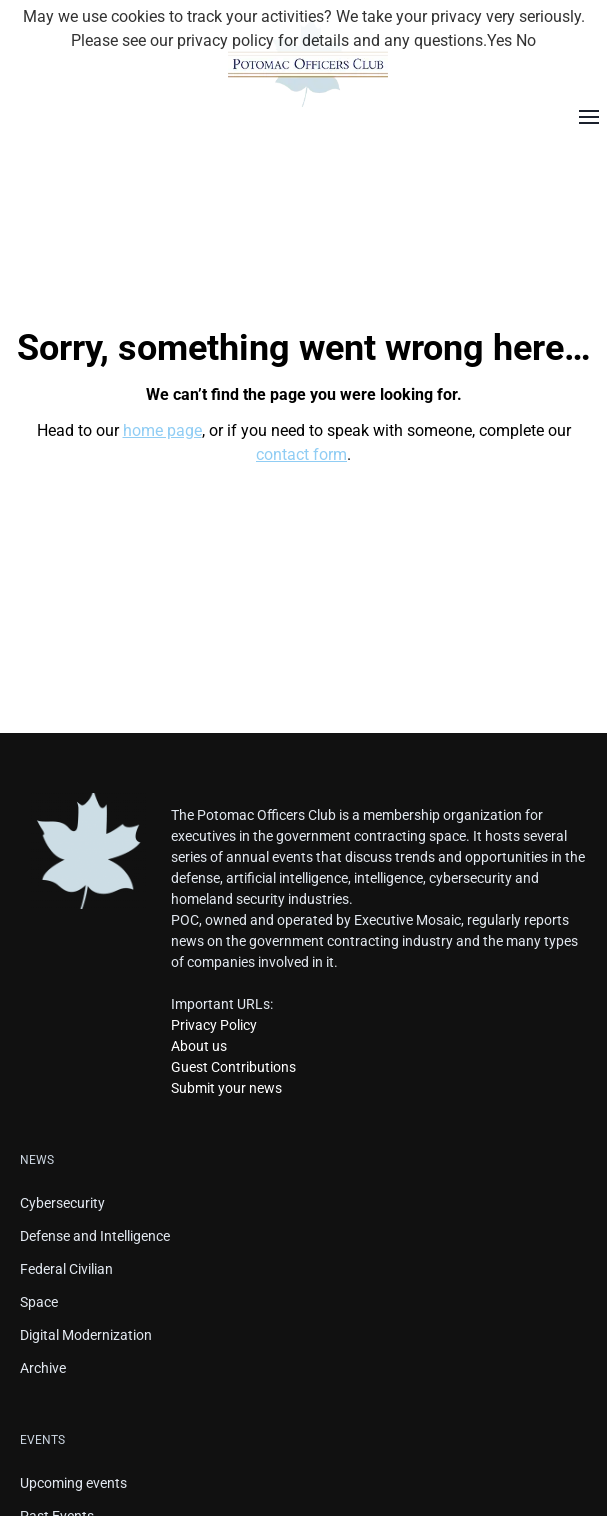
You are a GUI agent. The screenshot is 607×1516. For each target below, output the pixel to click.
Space (39, 1302)
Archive (43, 1368)
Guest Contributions (233, 1067)
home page (162, 430)
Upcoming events (73, 1483)
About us (199, 1046)
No (526, 40)
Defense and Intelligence (95, 1236)
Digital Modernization (86, 1335)
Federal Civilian (66, 1269)
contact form (301, 454)
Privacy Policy (214, 1025)
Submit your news (226, 1088)
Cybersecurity (62, 1203)
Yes (499, 40)
